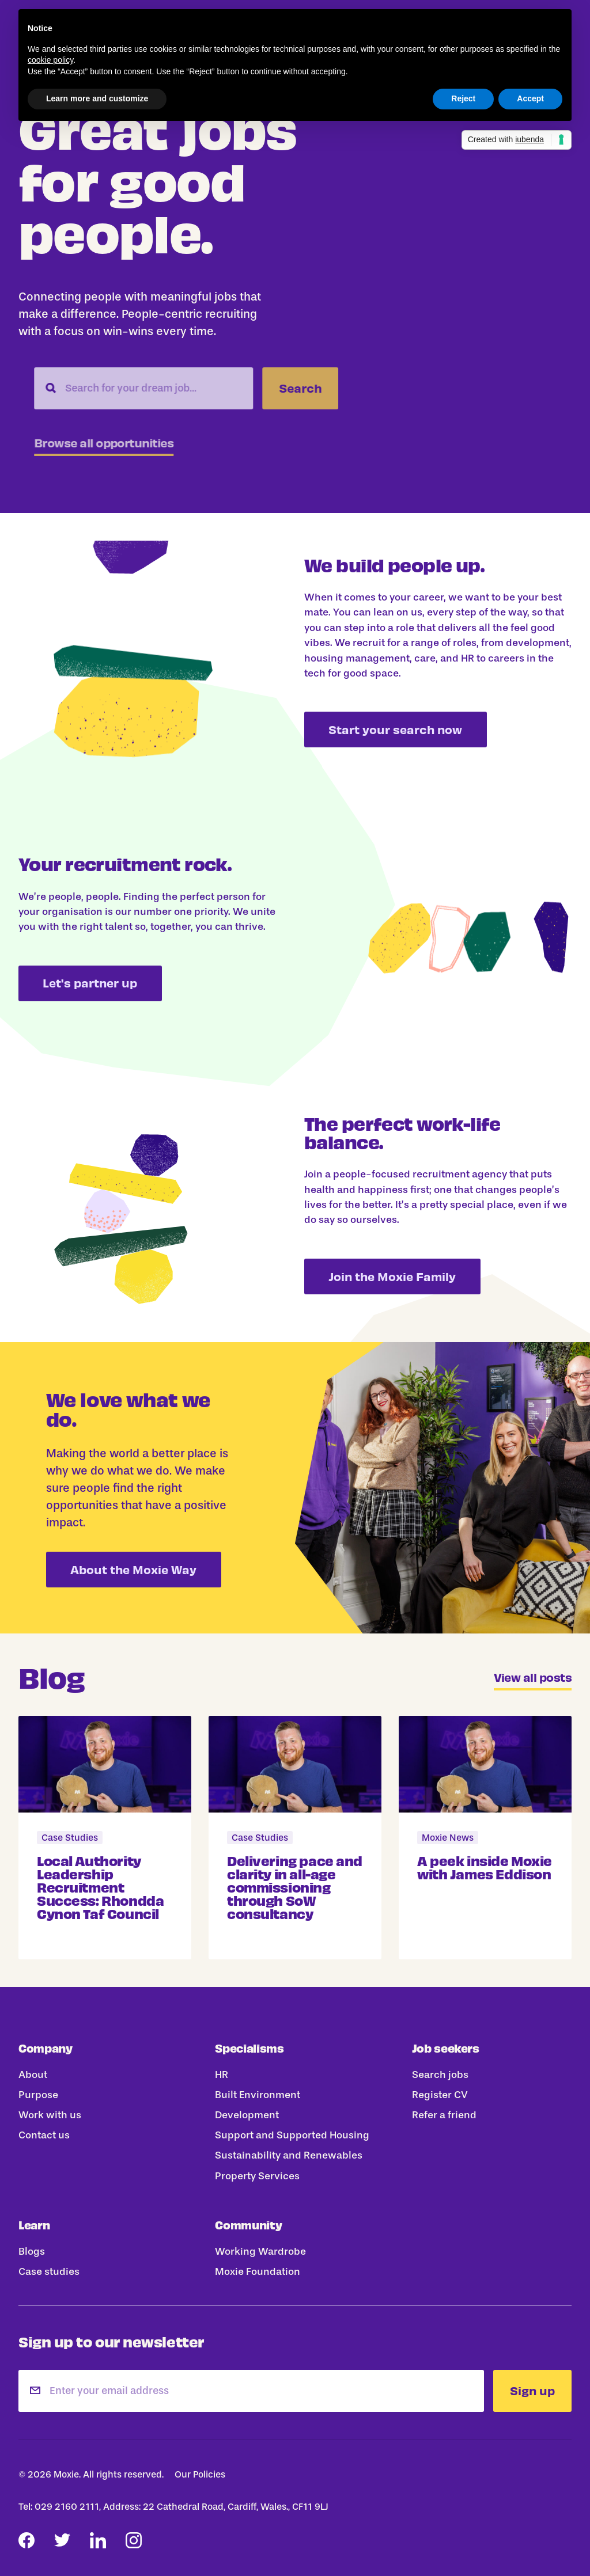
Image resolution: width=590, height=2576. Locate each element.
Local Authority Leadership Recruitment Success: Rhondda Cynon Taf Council (100, 1886)
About (32, 2074)
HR (221, 2074)
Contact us (44, 2135)
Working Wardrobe (260, 2251)
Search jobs (440, 2074)
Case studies (49, 2271)
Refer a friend (444, 2115)
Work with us (49, 2115)
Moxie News (448, 1837)
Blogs (31, 2251)
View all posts (533, 1678)
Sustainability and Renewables (288, 2155)
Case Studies (69, 1837)
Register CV (440, 2094)
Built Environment (257, 2094)
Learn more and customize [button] (97, 98)
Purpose (38, 2094)
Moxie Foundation (257, 2271)
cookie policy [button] (50, 59)
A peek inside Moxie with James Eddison (484, 1866)
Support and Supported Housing (292, 2135)
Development (247, 2115)
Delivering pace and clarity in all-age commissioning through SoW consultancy (294, 1886)
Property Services (257, 2176)
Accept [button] (530, 98)
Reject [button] (463, 98)
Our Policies (200, 2474)
